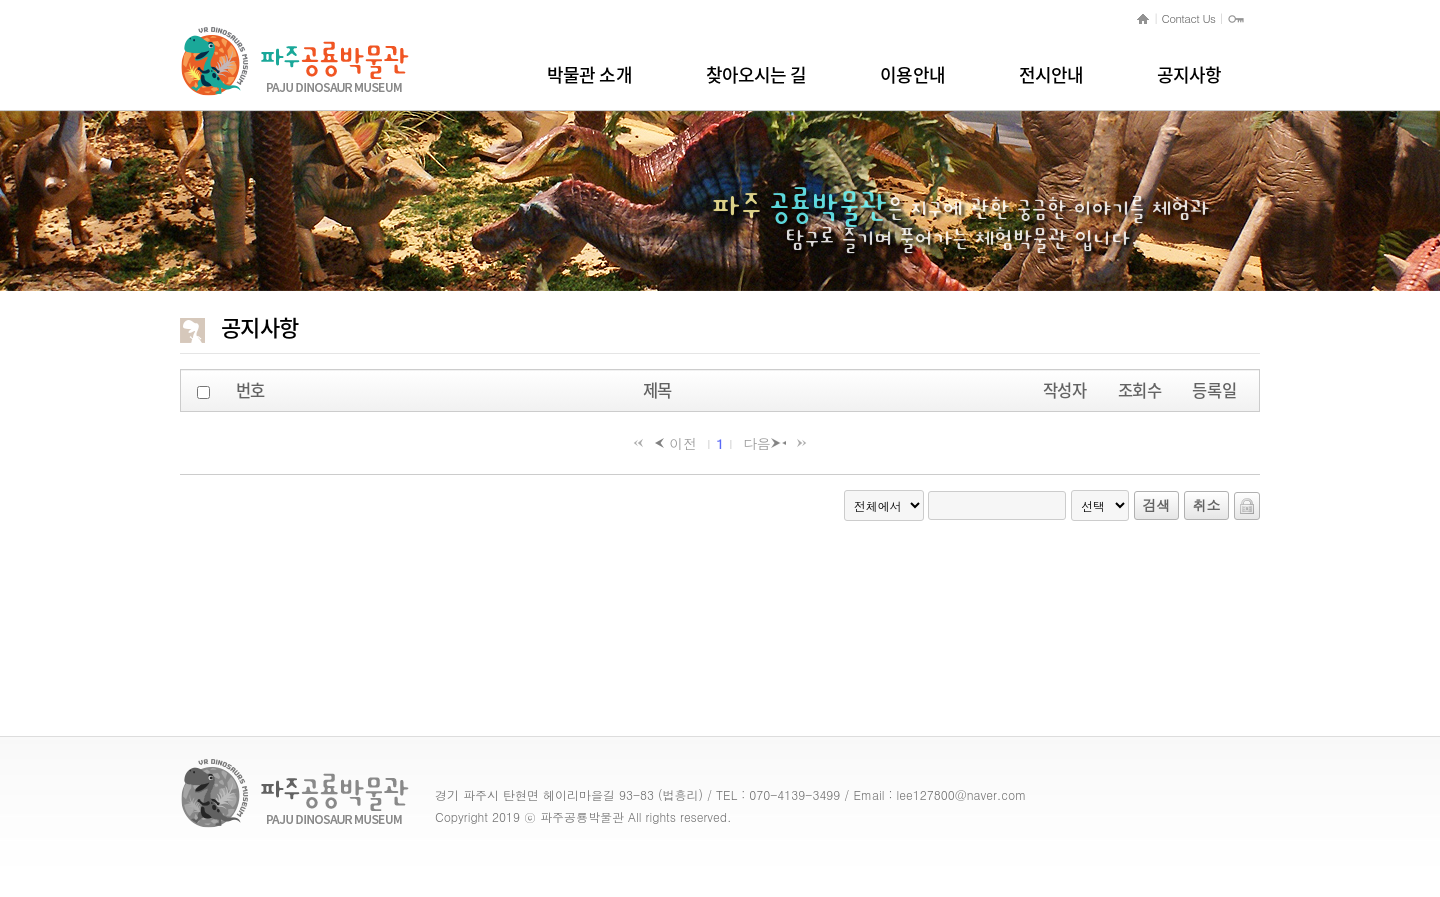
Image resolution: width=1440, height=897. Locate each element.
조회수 (1140, 390)
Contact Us (1189, 18)
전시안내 (1051, 74)
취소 (1207, 505)
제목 (657, 390)
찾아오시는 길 (756, 74)
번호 (250, 390)
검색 (1157, 505)
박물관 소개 (589, 74)
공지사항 (1189, 74)
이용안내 (912, 74)
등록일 (1214, 390)
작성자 (1065, 390)
